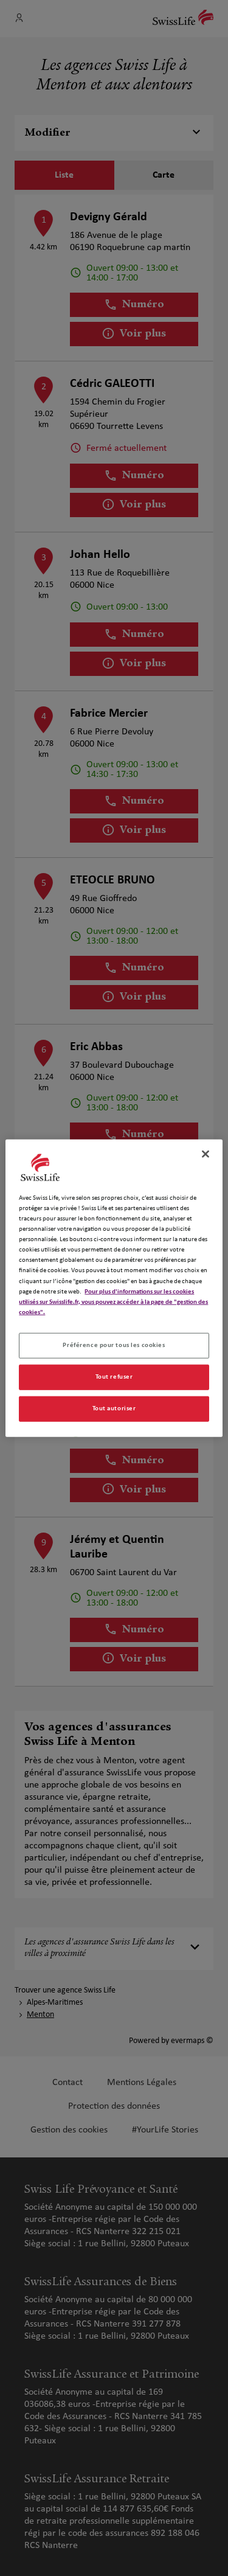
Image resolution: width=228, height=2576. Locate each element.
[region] (113, 1288)
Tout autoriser (114, 1408)
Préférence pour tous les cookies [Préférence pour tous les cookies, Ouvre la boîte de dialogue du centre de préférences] (114, 1344)
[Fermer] (205, 1154)
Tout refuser (114, 1376)
